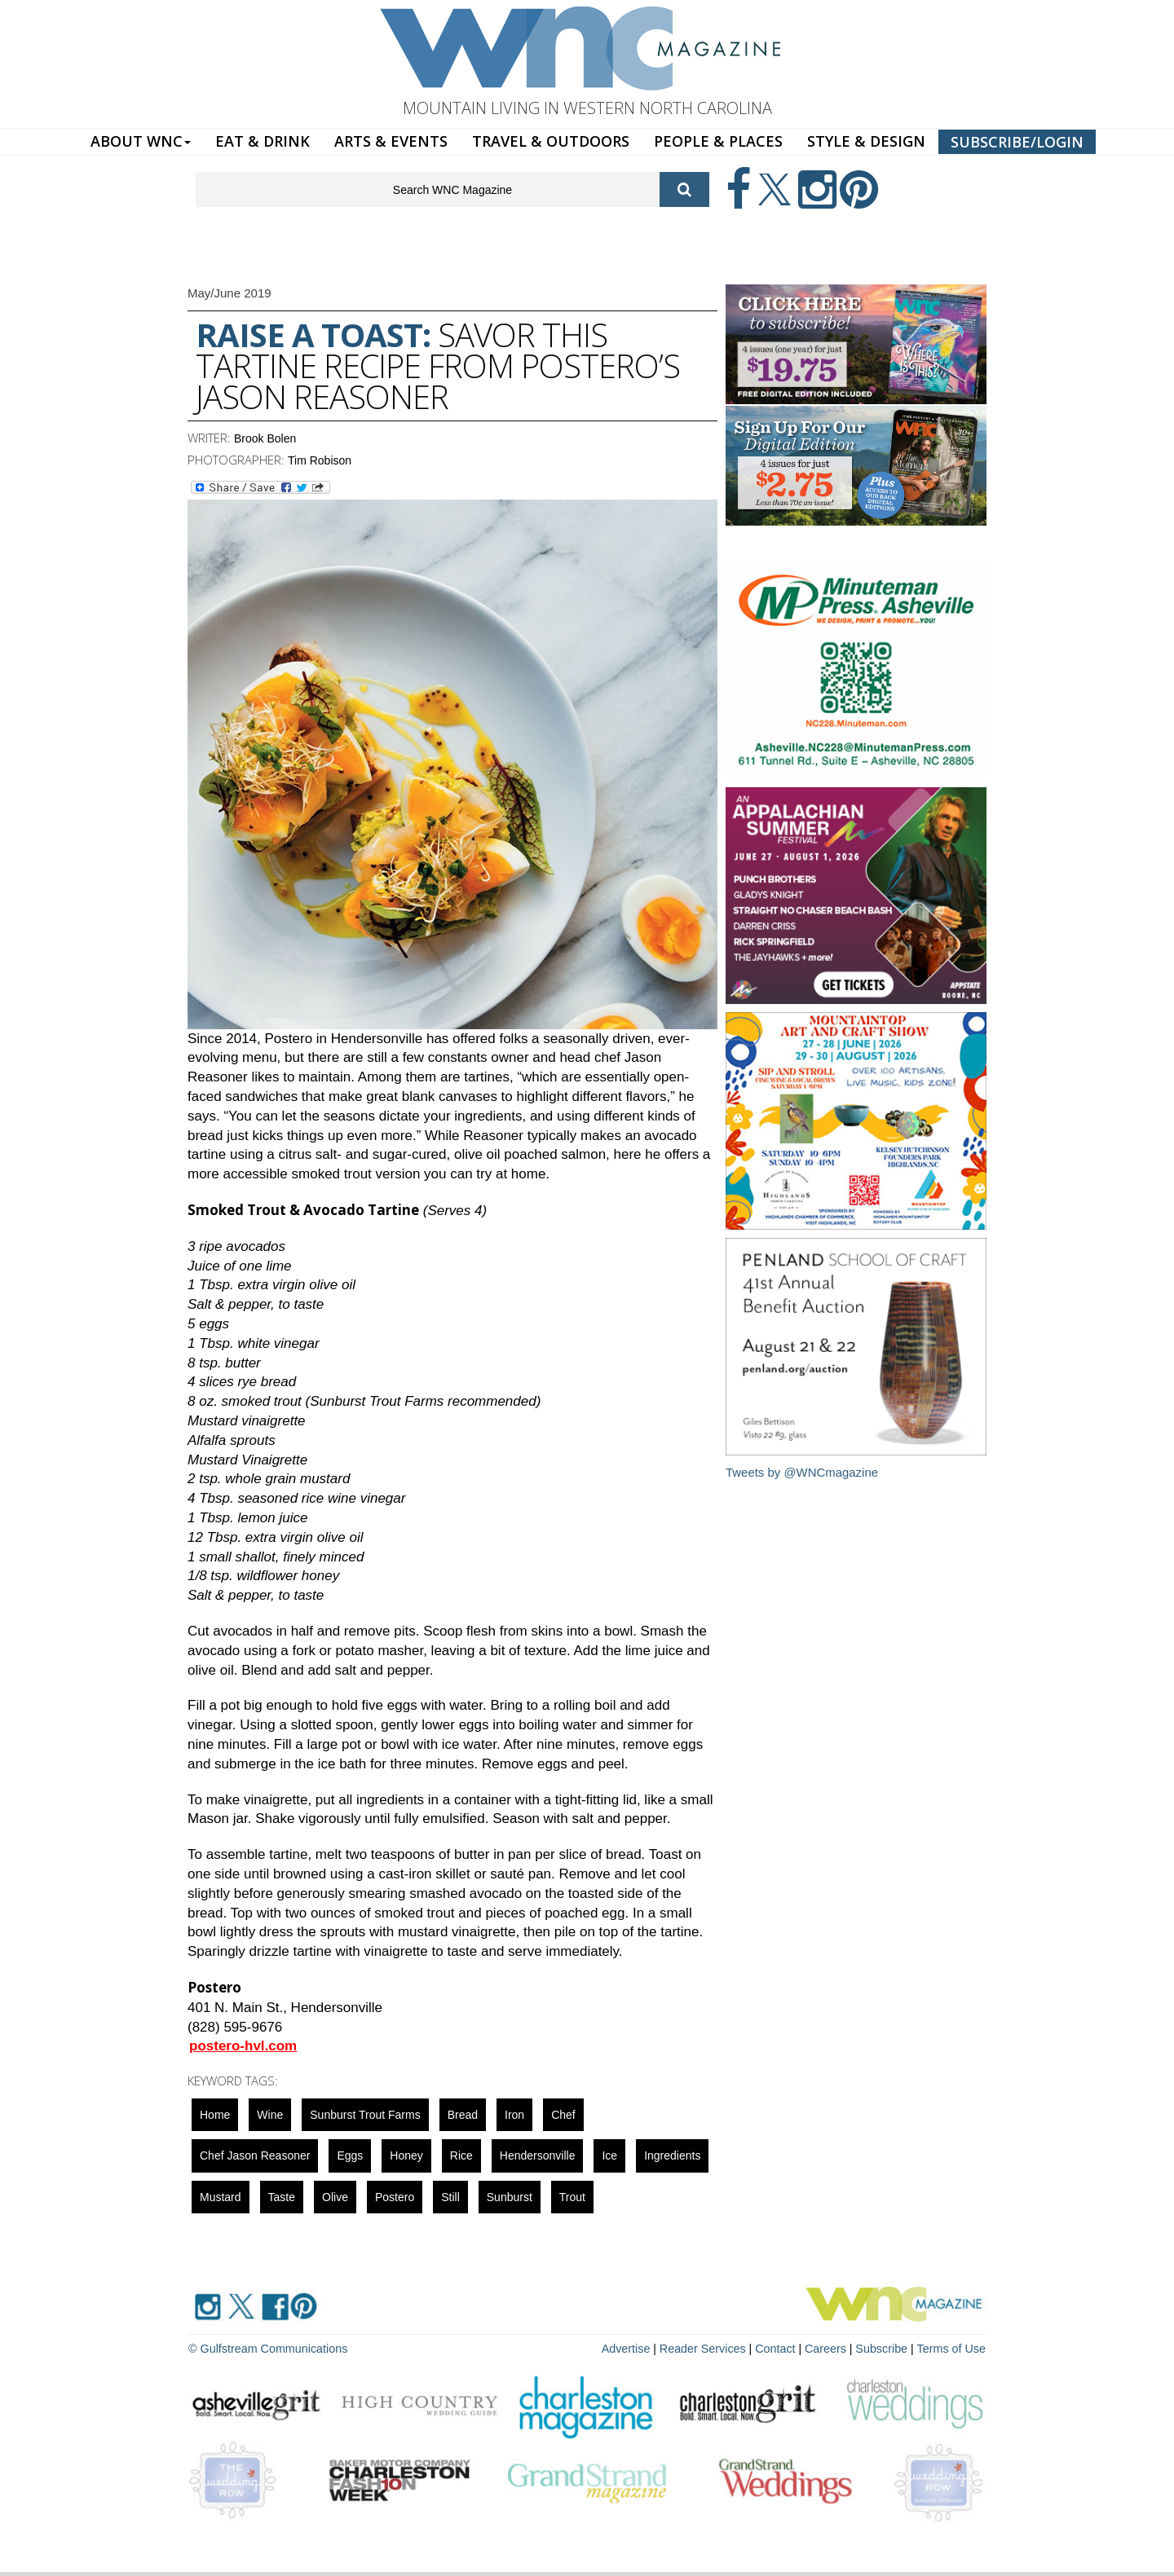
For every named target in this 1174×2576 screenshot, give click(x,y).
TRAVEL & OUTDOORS (550, 141)
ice (609, 2155)
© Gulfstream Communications (266, 2347)
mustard (220, 2197)
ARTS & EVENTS (391, 141)
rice (461, 2155)
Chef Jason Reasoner (255, 2155)
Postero (394, 2197)
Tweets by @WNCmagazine (802, 1472)
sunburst (509, 2197)
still (450, 2197)
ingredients (672, 2155)
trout (572, 2197)
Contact (779, 2347)
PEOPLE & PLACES (718, 141)
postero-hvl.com (243, 2046)
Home (215, 2114)
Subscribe (885, 2347)
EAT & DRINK (262, 141)
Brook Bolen (265, 438)
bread (463, 2114)
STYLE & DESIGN (866, 141)
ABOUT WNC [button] (140, 141)
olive (335, 2197)
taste (281, 2197)
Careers (829, 2347)
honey (406, 2155)
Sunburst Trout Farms (365, 2114)
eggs (350, 2155)
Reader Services (708, 2347)
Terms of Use (952, 2347)
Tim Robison (319, 460)
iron (514, 2114)
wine (270, 2114)
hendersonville (538, 2155)
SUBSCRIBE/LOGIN (1017, 142)
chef (563, 2114)
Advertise (633, 2347)
